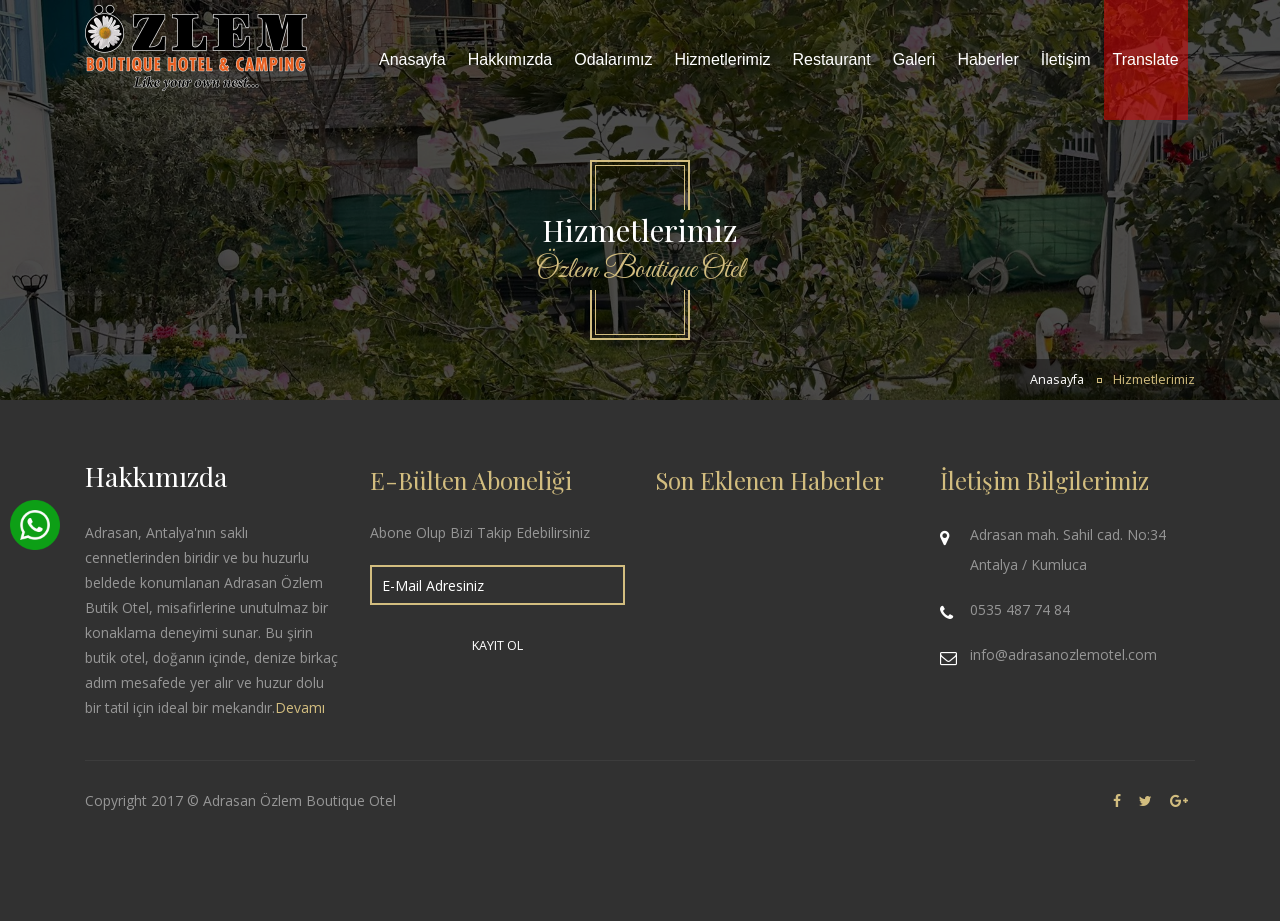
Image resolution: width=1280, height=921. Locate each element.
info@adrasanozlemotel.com (1063, 654)
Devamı (300, 707)
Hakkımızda (510, 59)
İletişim (1066, 59)
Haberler (987, 59)
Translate (1146, 59)
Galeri (914, 59)
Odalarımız (613, 59)
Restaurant (831, 59)
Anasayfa (412, 59)
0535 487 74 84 (1020, 609)
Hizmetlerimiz (722, 59)
